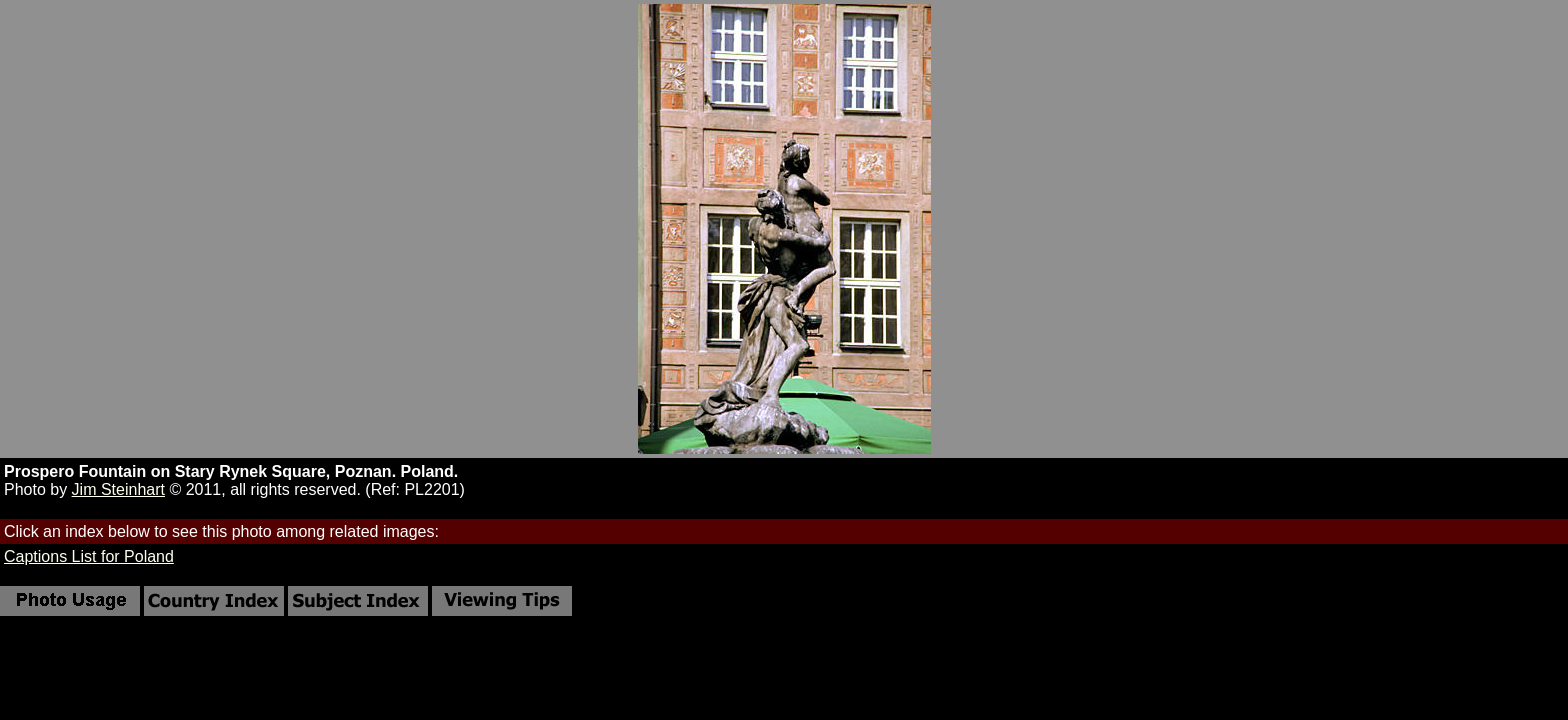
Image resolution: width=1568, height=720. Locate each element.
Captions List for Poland (89, 556)
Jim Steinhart (118, 489)
